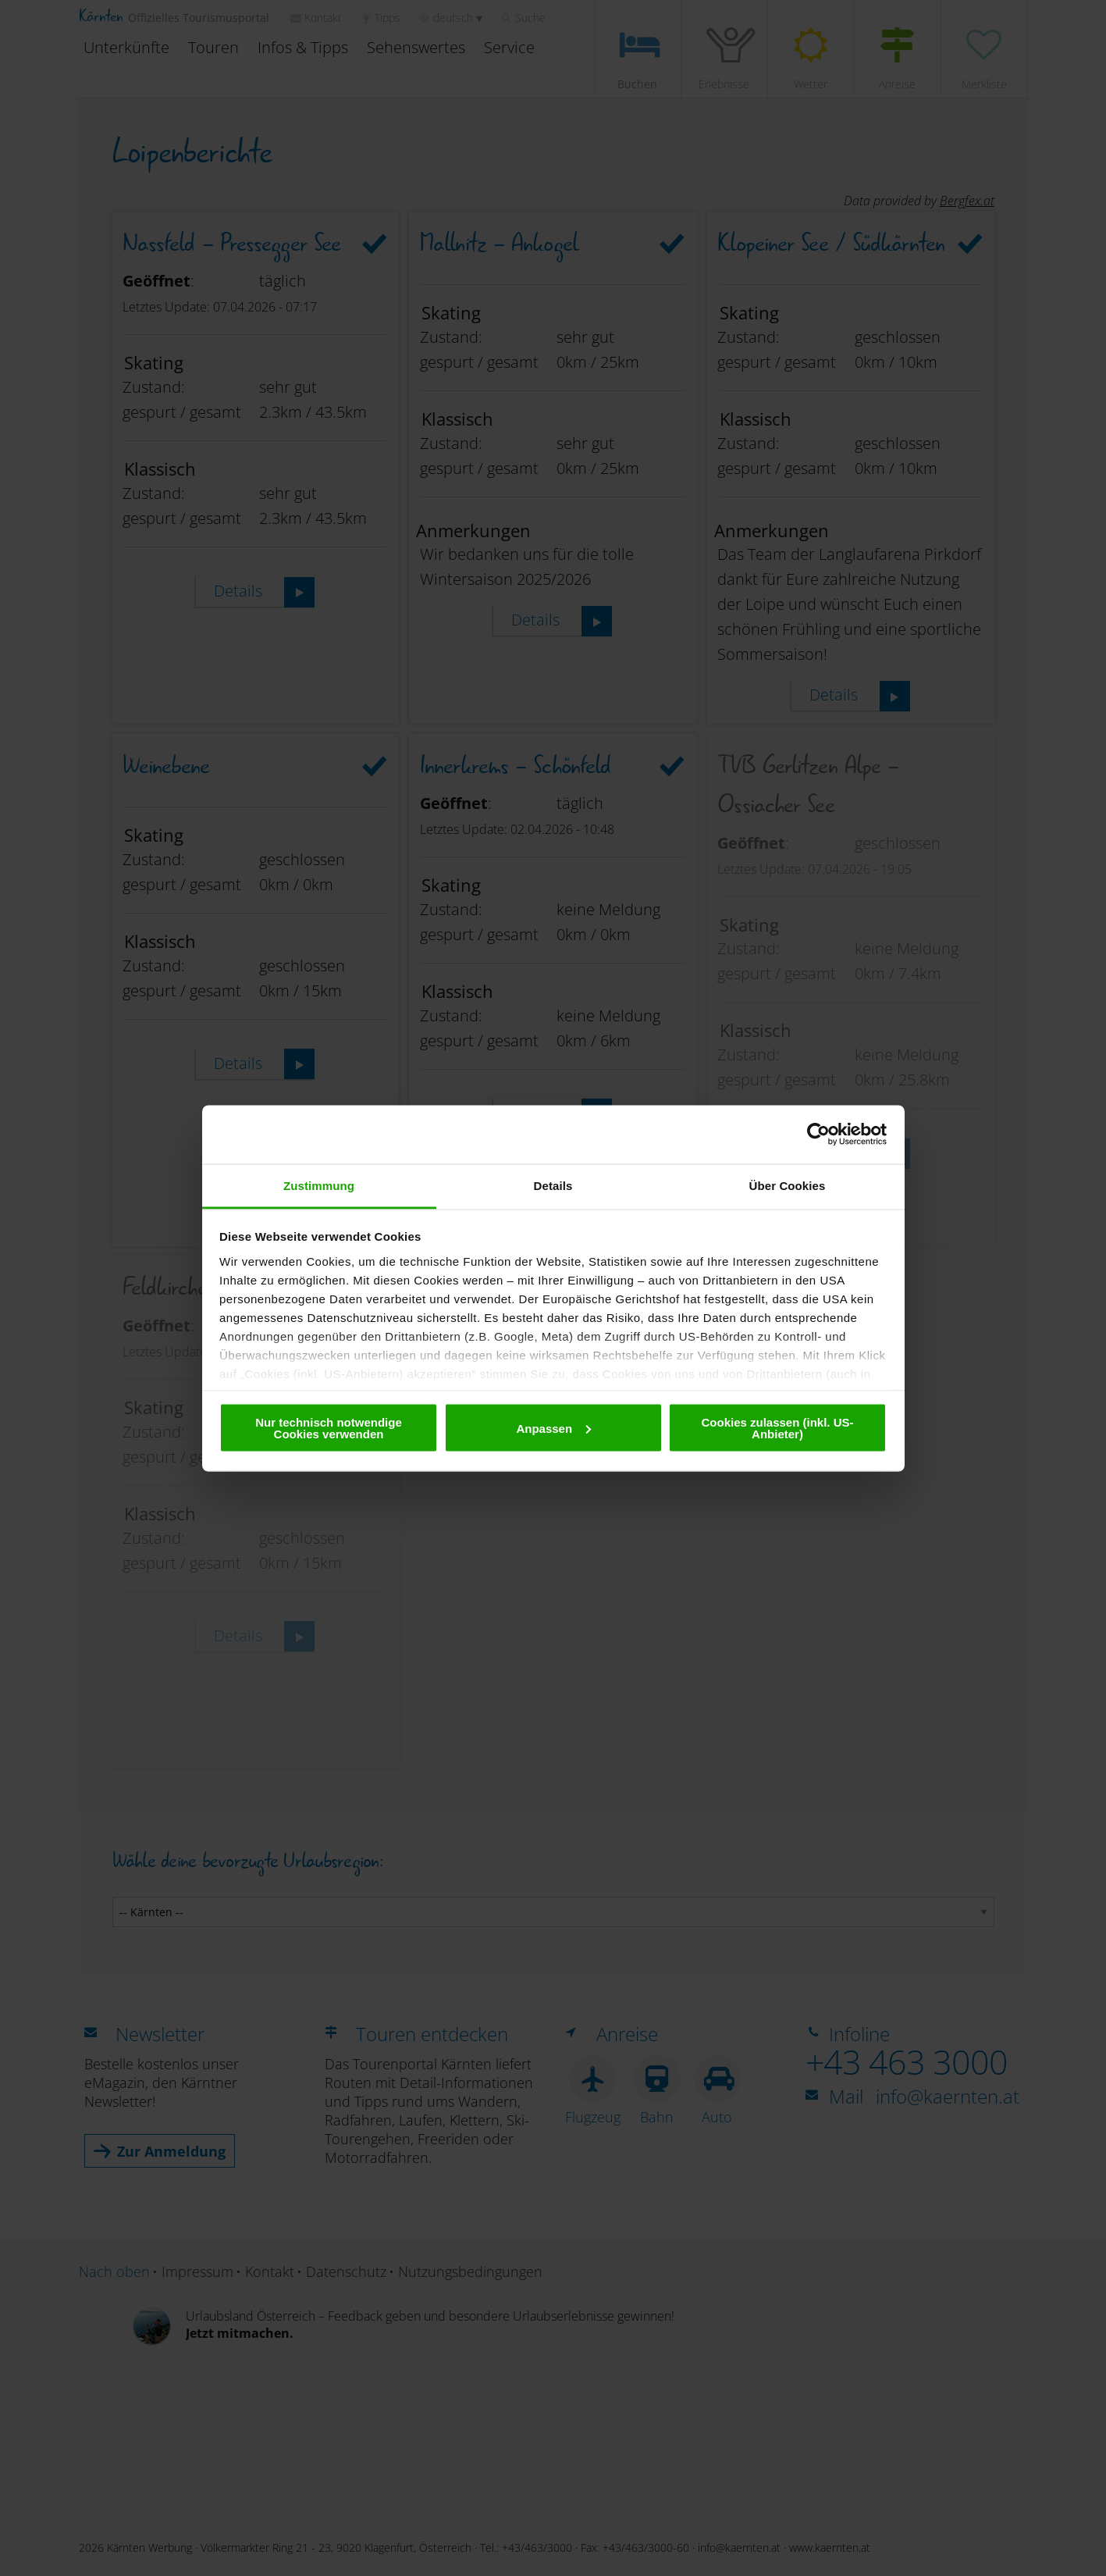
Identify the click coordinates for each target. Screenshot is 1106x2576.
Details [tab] (553, 1185)
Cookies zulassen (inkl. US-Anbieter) (777, 1428)
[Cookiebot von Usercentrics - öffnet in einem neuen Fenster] (818, 1134)
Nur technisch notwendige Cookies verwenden (328, 1428)
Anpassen (553, 1427)
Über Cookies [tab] (787, 1185)
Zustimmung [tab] (318, 1185)
